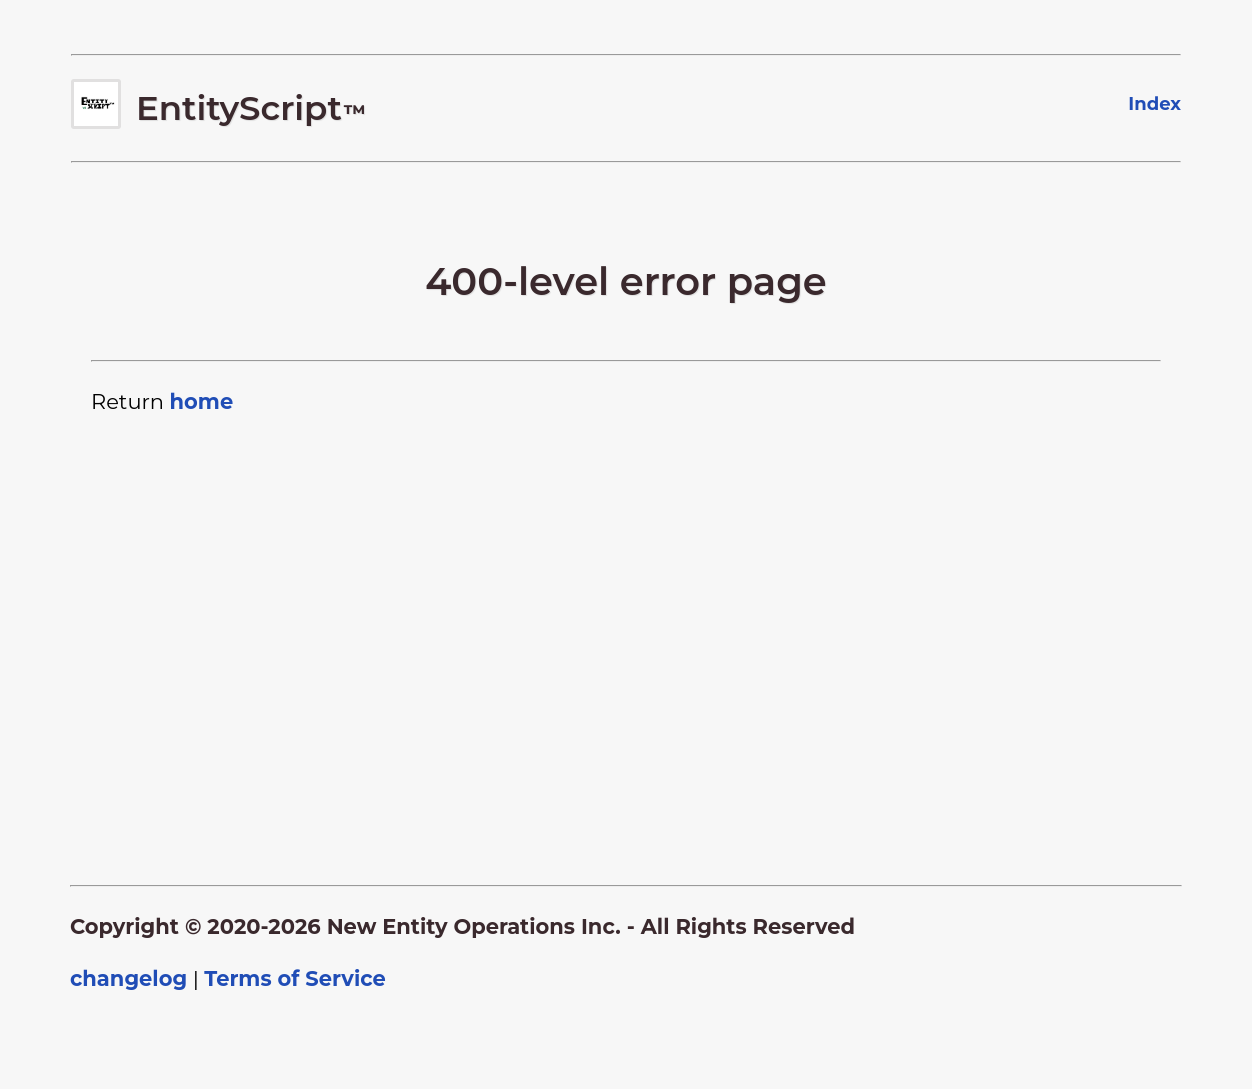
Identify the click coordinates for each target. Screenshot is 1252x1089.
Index (1154, 104)
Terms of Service (294, 978)
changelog (128, 978)
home (201, 401)
